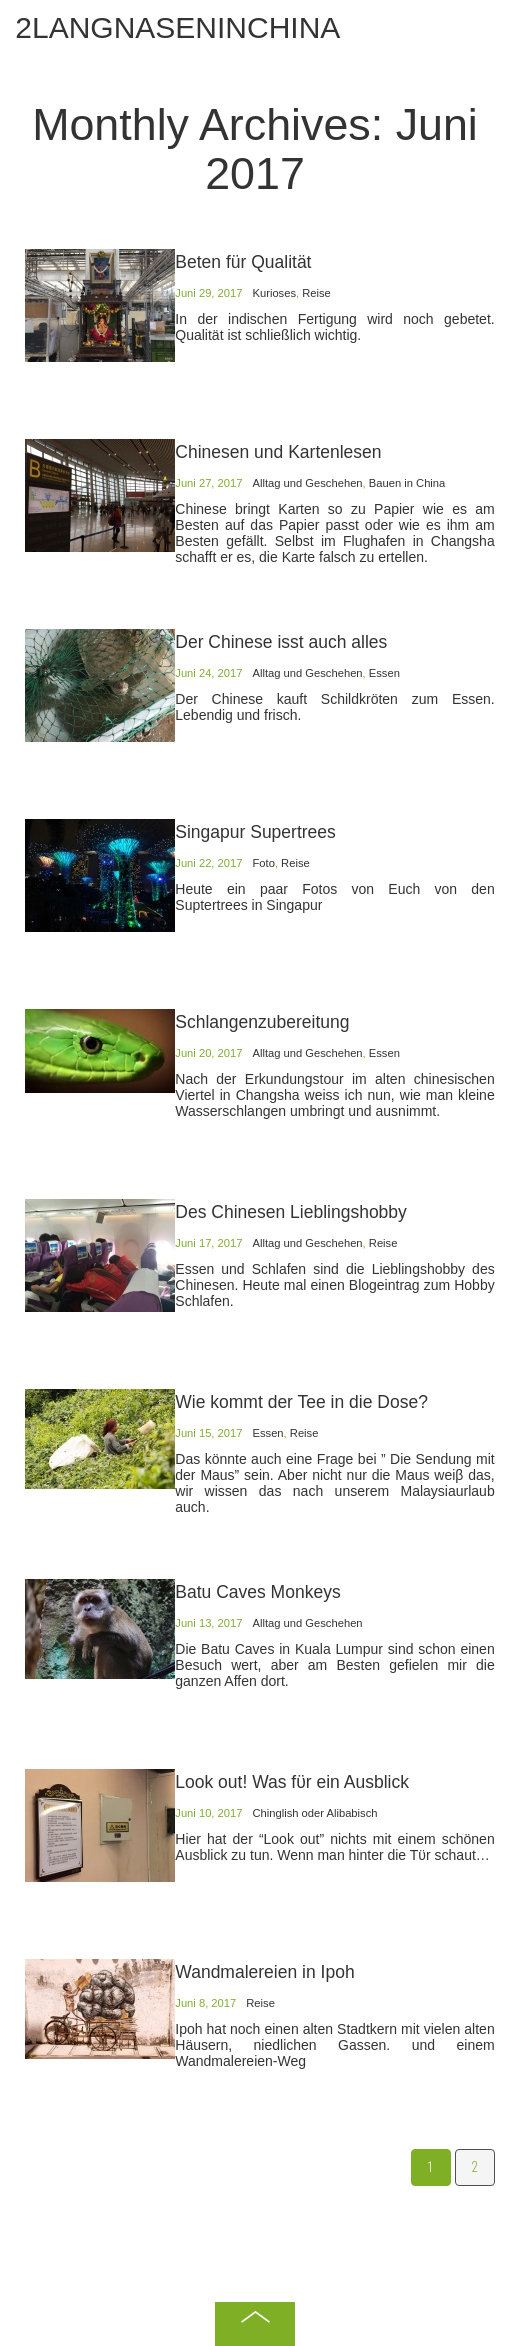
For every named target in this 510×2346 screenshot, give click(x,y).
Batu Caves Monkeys (257, 1592)
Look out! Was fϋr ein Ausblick (292, 1782)
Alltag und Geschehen (307, 483)
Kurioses (274, 293)
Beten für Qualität (243, 262)
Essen (384, 673)
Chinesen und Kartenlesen (278, 452)
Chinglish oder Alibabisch (314, 1813)
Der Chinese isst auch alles (281, 642)
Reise (316, 293)
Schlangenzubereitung (262, 1022)
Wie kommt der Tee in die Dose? (301, 1402)
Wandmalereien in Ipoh (264, 1972)
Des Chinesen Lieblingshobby (291, 1212)
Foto (263, 863)
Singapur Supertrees (255, 832)
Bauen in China (407, 483)
